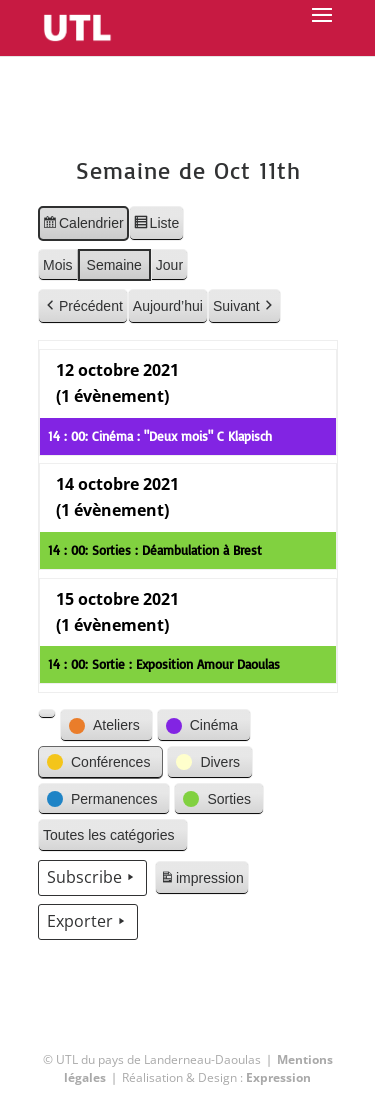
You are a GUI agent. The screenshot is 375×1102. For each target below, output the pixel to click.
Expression (278, 1077)
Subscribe (92, 878)
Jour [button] (168, 265)
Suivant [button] (243, 306)
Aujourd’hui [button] (167, 306)
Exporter (88, 922)
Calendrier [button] (83, 226)
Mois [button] (58, 265)
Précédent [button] (83, 306)
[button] (47, 714)
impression (201, 881)
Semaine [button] (113, 265)
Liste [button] (155, 226)
